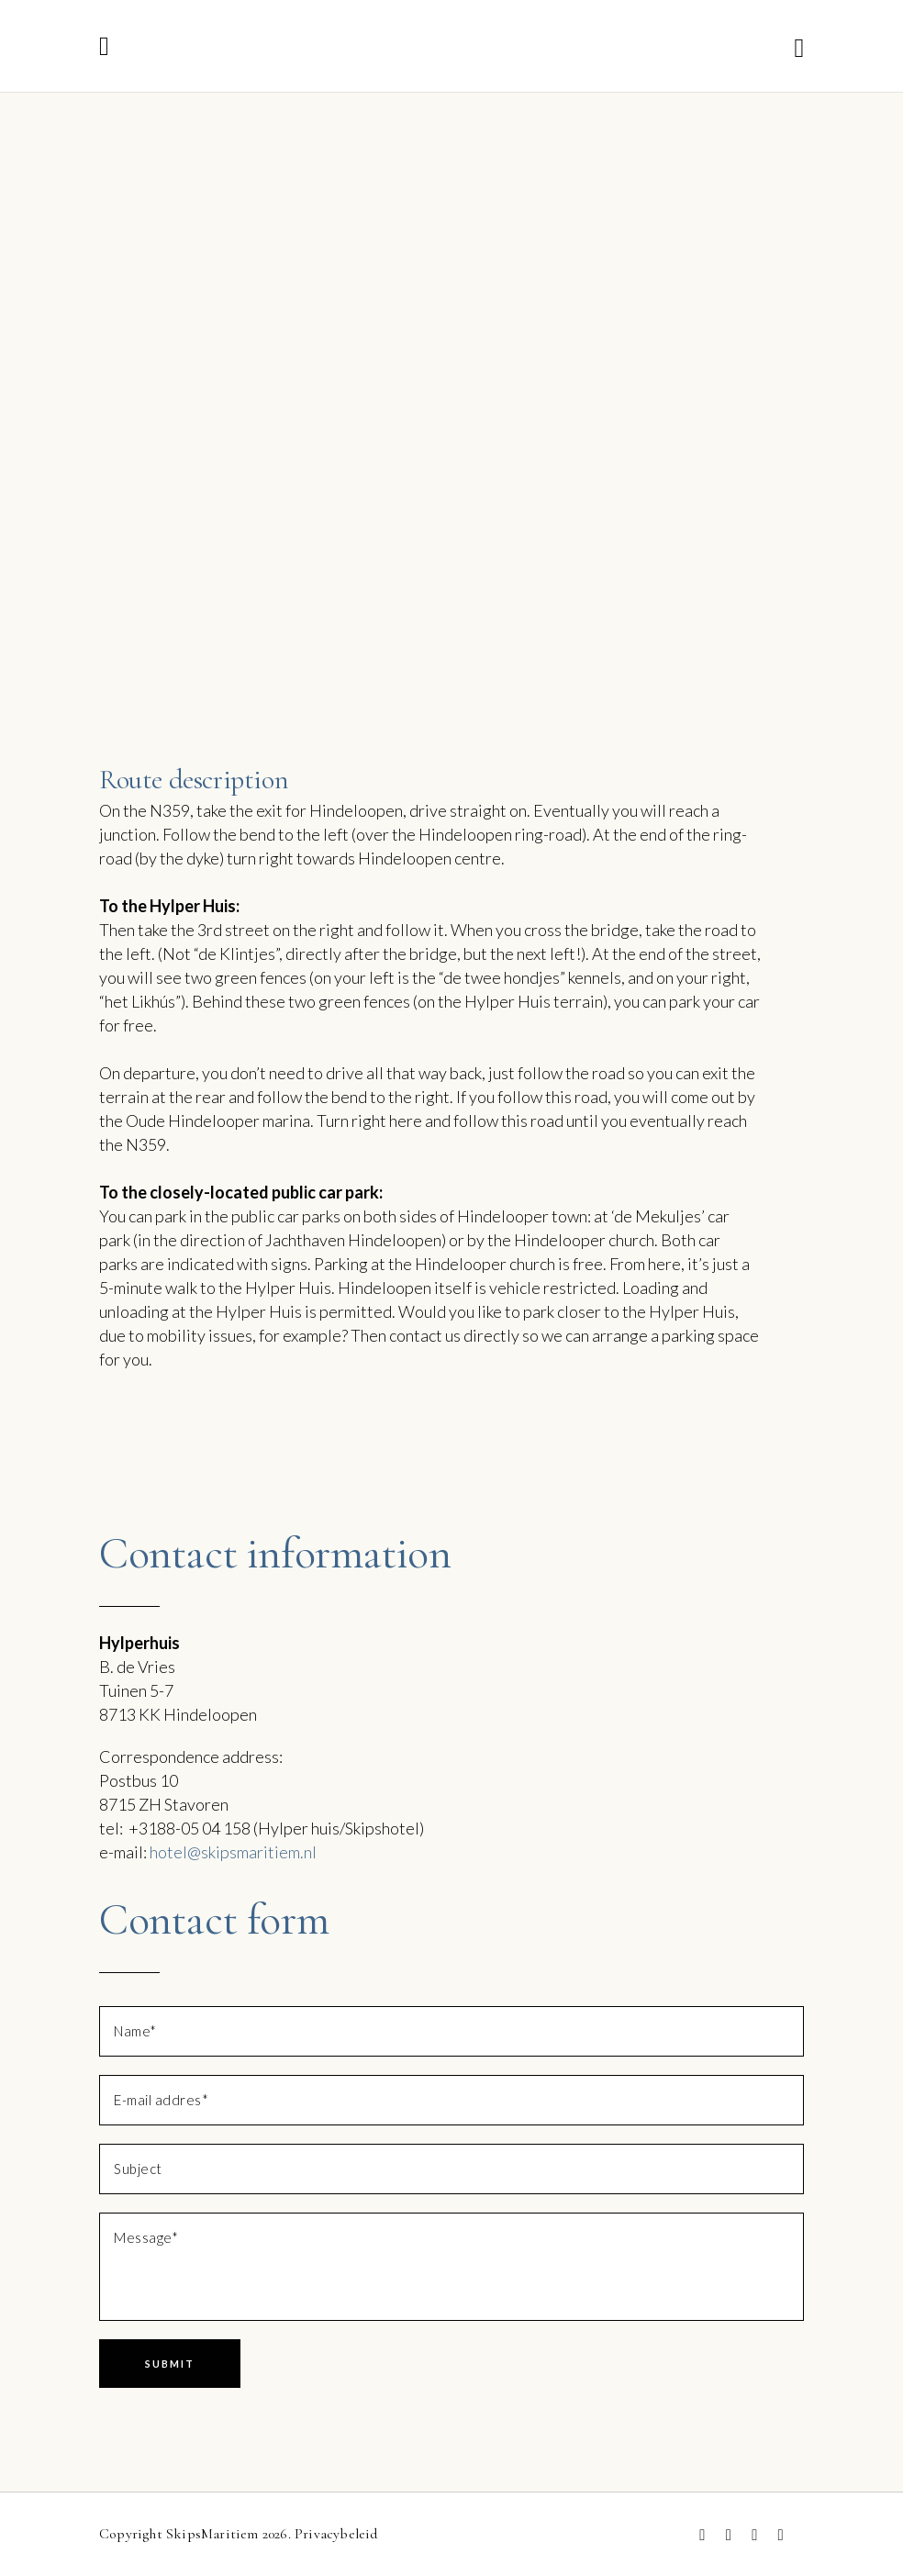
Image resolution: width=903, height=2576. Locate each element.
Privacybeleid (336, 2534)
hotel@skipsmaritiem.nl (233, 1852)
